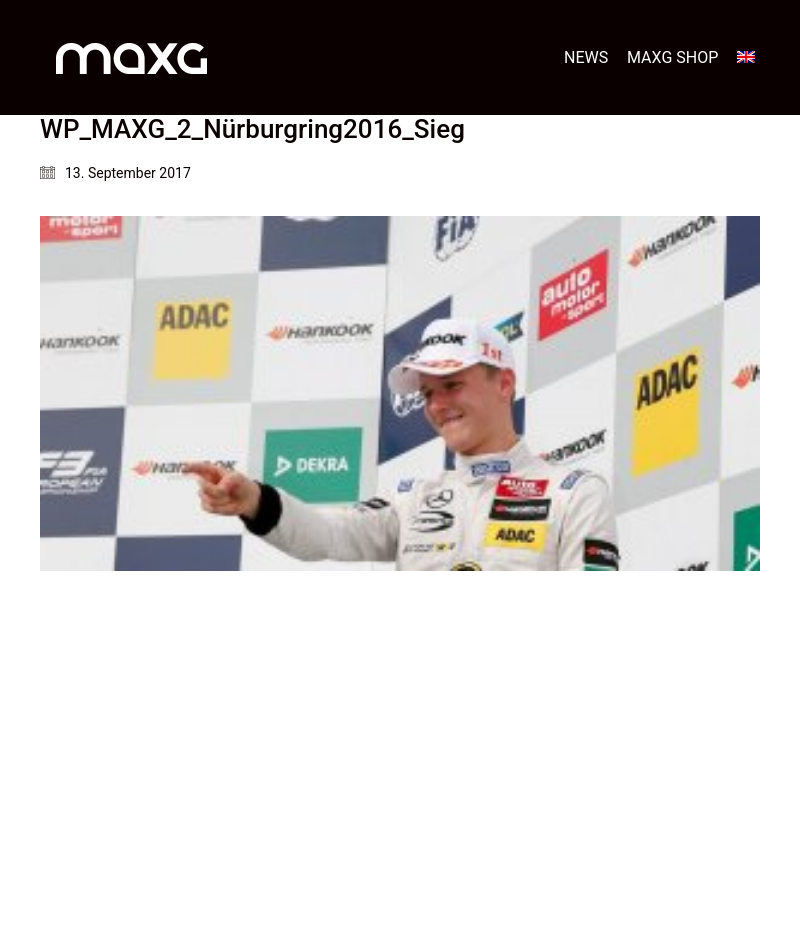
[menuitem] (746, 57)
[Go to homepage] (131, 57)
